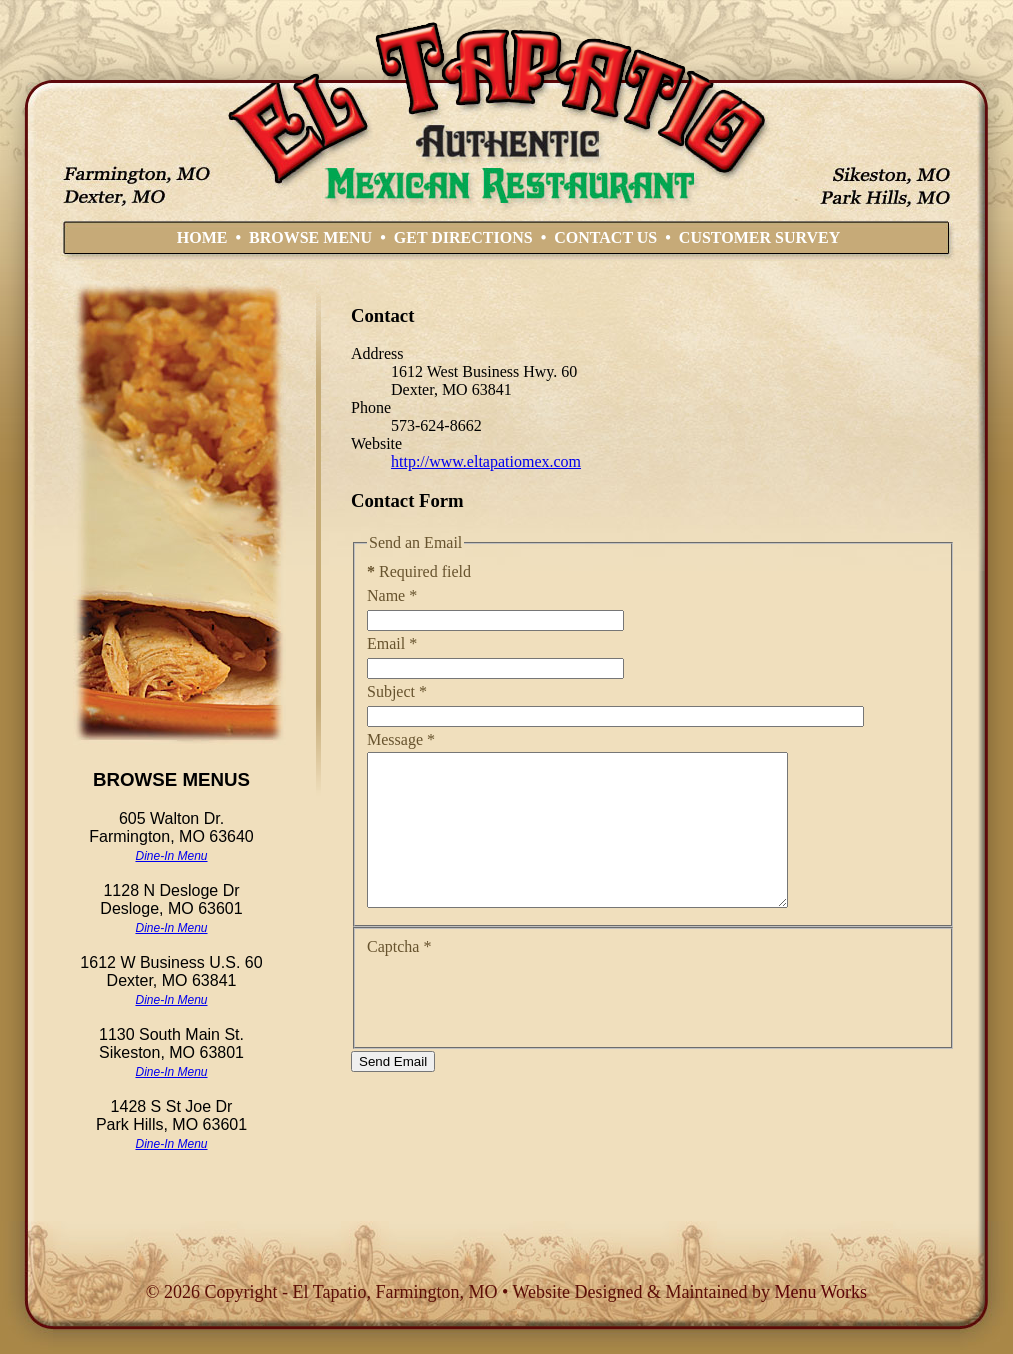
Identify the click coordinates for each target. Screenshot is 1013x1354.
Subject (397, 691)
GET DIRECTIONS (463, 237)
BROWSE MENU (310, 237)
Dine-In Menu (171, 856)
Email (392, 643)
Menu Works (820, 1292)
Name (392, 595)
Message (401, 739)
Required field (419, 571)
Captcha (399, 976)
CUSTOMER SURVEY (759, 237)
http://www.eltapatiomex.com (486, 461)
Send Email (393, 1091)
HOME (202, 237)
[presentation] (519, 1028)
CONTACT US (605, 237)
